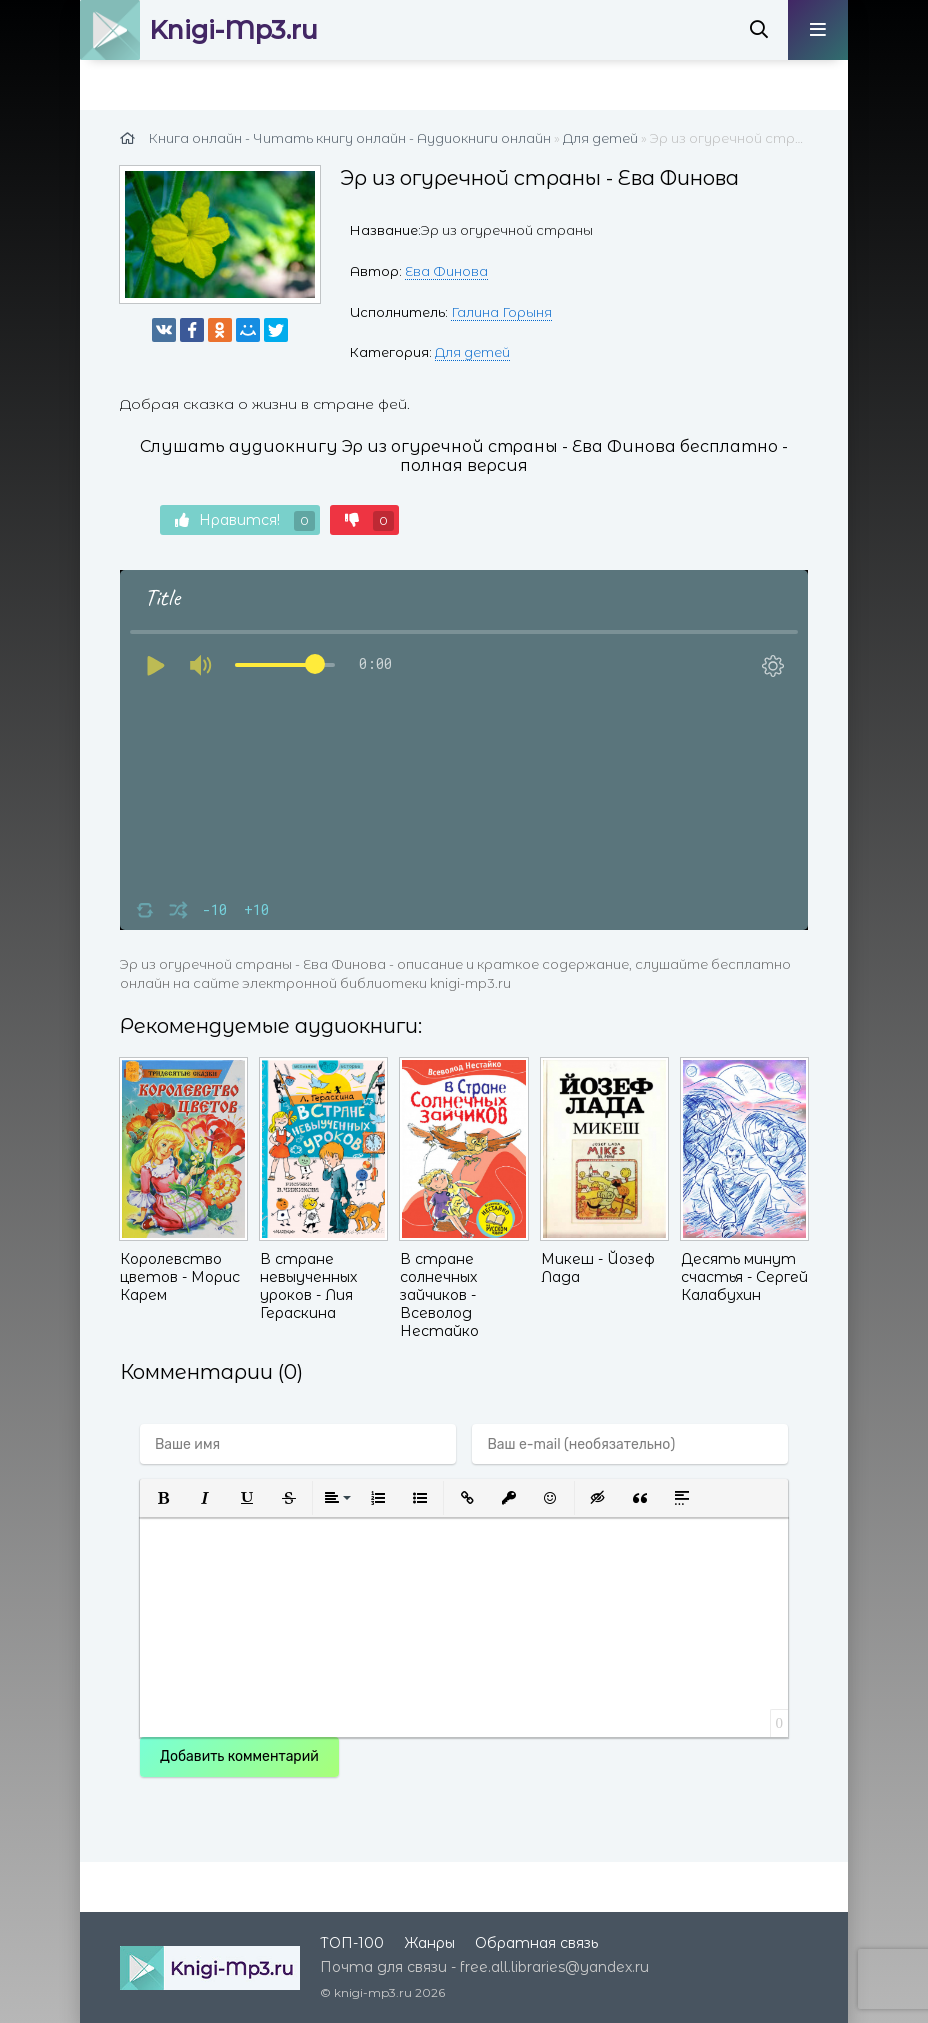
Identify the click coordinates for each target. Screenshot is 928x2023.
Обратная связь (536, 1943)
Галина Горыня (501, 312)
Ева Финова (446, 271)
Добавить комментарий (239, 1756)
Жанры (429, 1943)
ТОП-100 (352, 1943)
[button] (163, 1498)
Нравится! (245, 521)
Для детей (472, 352)
